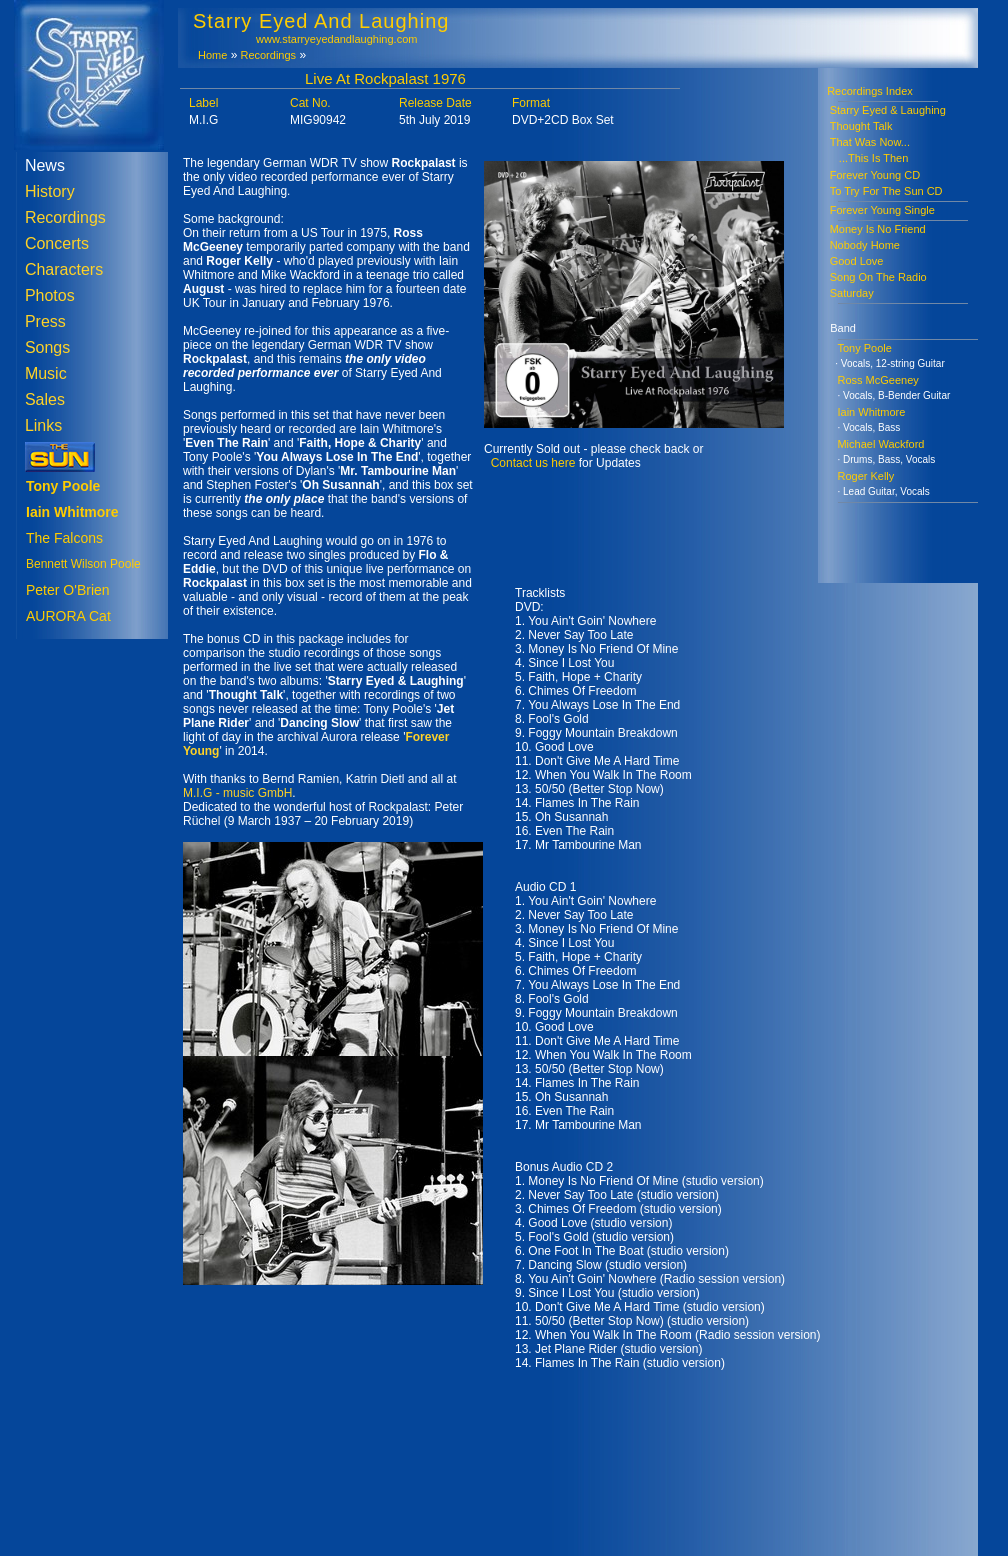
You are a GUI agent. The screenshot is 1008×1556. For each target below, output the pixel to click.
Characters (64, 269)
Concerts (57, 243)
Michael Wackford (880, 444)
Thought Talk (861, 126)
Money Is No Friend (878, 229)
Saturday (852, 293)
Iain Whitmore (871, 412)
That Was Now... (870, 142)
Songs (47, 347)
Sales (45, 399)
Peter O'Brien (68, 590)
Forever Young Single (882, 210)
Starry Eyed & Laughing (888, 110)
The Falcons (64, 538)
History (50, 191)
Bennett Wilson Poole (83, 564)
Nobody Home (865, 245)
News (45, 165)
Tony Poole (864, 348)
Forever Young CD (875, 175)
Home (212, 55)
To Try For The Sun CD (886, 191)
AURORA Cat (68, 616)
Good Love (857, 261)
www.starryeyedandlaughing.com (336, 39)
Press (45, 321)
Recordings (65, 217)
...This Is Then (869, 158)
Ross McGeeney (877, 380)
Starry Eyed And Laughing (321, 21)
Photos (50, 295)
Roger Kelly (865, 476)
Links (43, 425)
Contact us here (533, 463)
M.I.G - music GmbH (237, 793)
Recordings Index (865, 91)
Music (46, 373)
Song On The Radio (878, 277)
